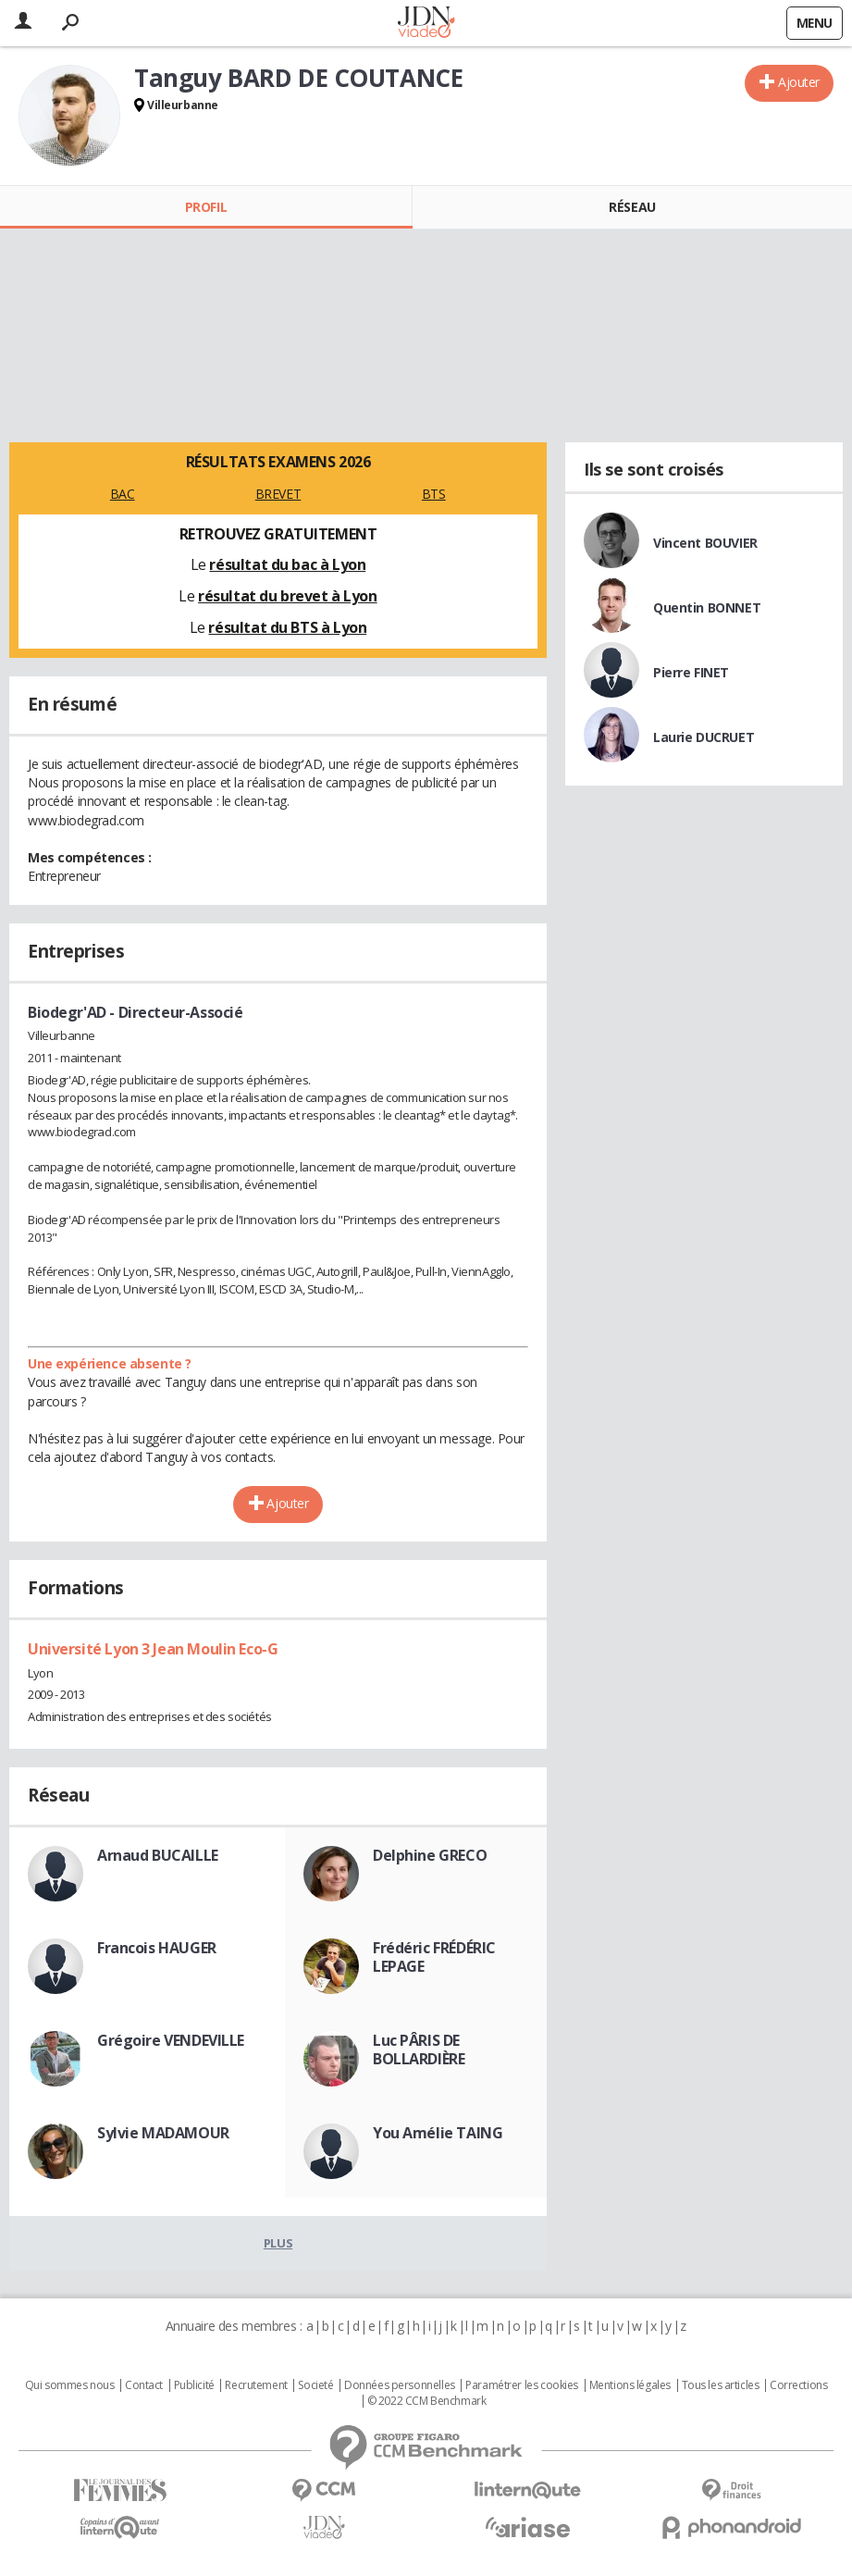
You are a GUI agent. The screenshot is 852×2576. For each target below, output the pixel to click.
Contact (144, 2385)
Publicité (194, 2385)
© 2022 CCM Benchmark (427, 2401)
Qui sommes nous (70, 2385)
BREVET (278, 493)
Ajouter (799, 82)
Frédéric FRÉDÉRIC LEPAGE (434, 1957)
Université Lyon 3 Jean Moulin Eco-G (153, 1649)
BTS (434, 493)
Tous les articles (720, 2385)
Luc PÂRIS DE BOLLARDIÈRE (418, 2049)
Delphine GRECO (430, 1855)
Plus (278, 2243)
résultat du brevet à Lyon (287, 596)
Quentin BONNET (706, 607)
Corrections (798, 2385)
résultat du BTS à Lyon (287, 627)
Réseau (632, 207)
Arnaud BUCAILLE (157, 1855)
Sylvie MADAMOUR (163, 2133)
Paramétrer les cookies (521, 2385)
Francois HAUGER (156, 1948)
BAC (122, 493)
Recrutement (256, 2385)
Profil (206, 207)
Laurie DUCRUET (703, 737)
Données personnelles (399, 2385)
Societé (315, 2385)
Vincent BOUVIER (705, 542)
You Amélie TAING (437, 2133)
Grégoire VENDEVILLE (170, 2040)
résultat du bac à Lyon (287, 564)
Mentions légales (630, 2385)
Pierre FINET (691, 672)
